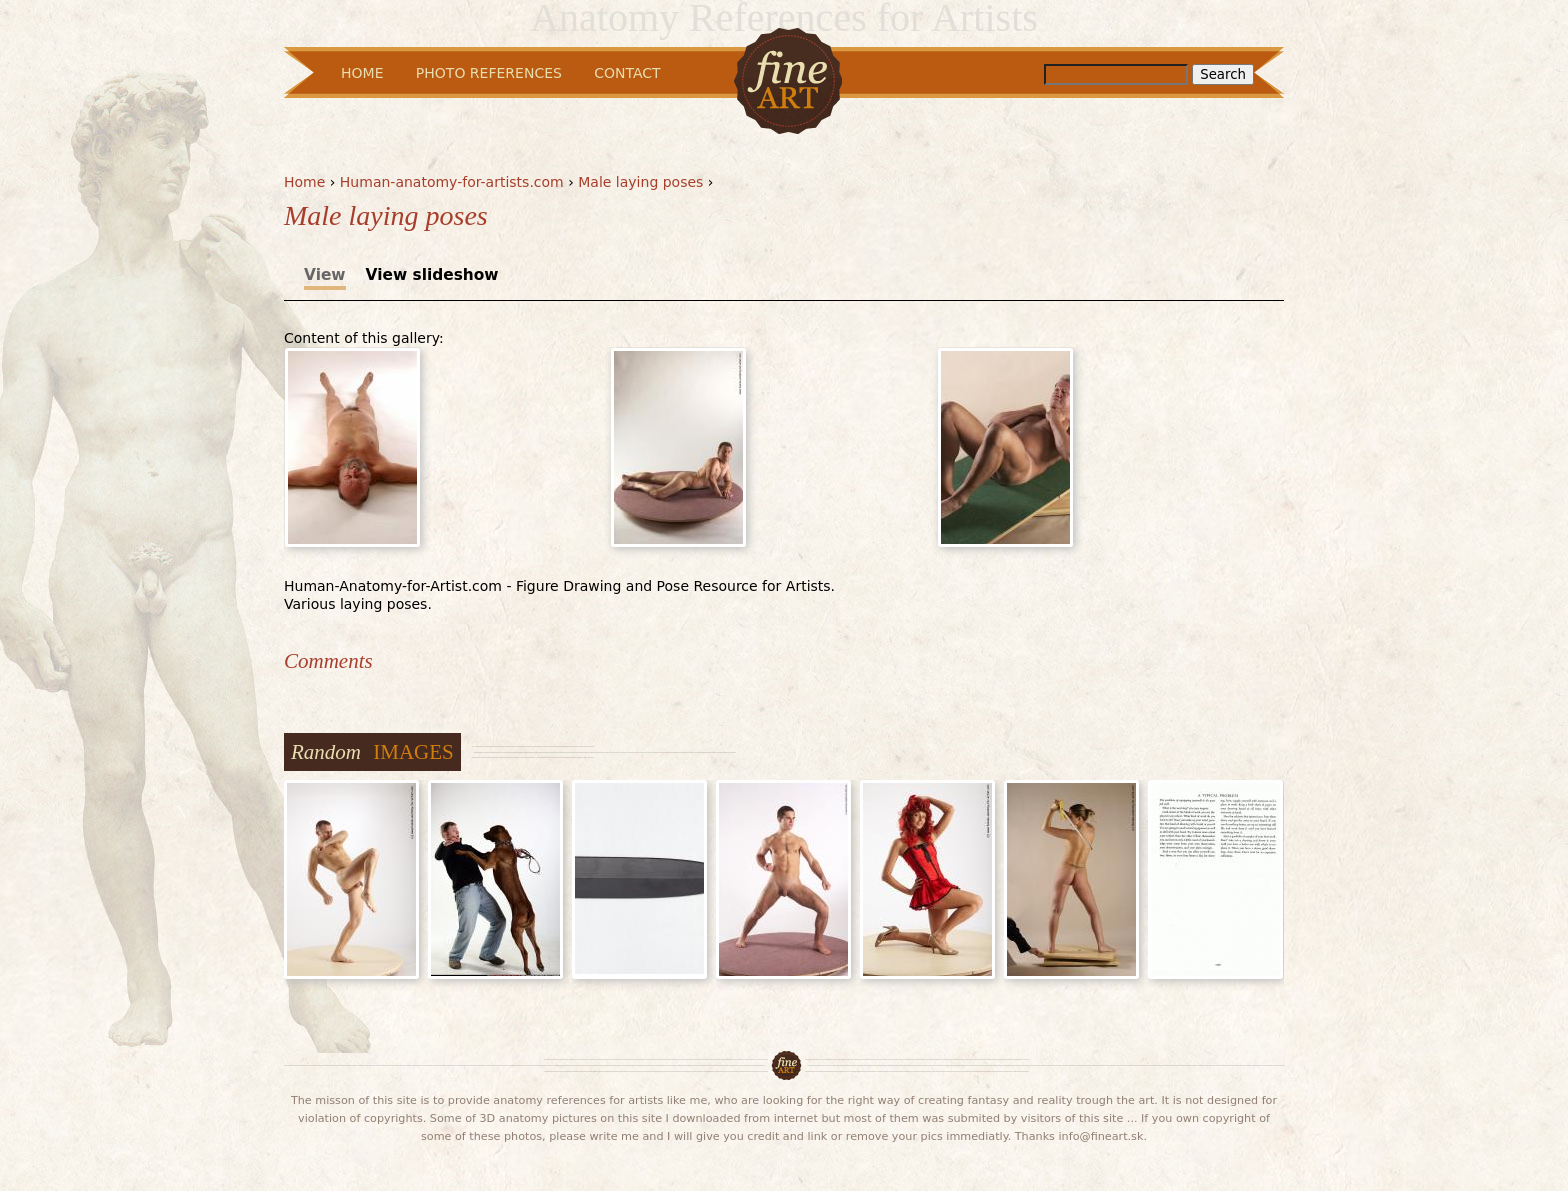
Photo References (489, 73)
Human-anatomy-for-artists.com (452, 182)
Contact (627, 73)
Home (304, 182)
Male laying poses (640, 182)
